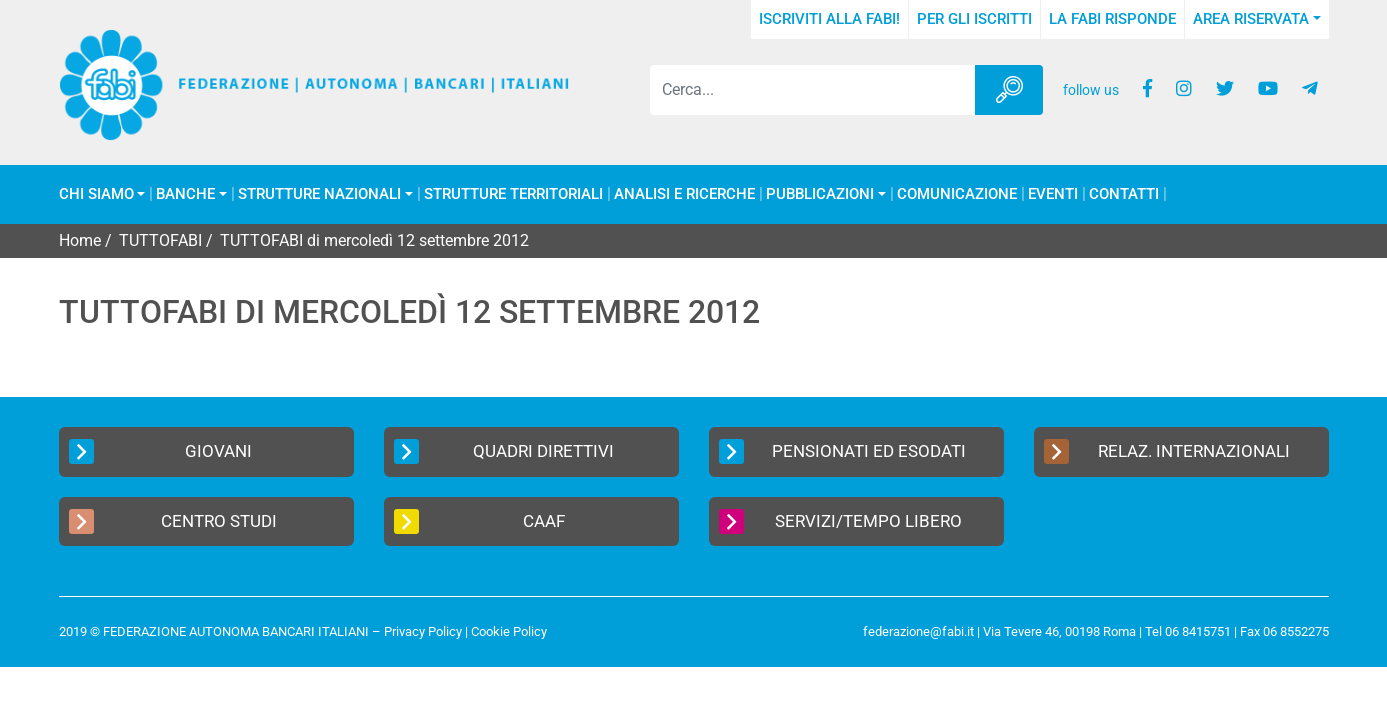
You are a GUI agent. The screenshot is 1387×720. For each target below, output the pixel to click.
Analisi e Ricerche (684, 194)
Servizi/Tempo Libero (841, 521)
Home (80, 240)
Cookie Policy (509, 631)
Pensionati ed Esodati (842, 451)
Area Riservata (1251, 19)
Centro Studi (173, 521)
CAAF (479, 521)
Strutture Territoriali (513, 194)
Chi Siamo (96, 194)
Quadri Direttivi (504, 451)
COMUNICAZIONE (957, 194)
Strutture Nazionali (319, 194)
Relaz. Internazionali (1167, 451)
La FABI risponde (1112, 19)
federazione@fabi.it (918, 631)
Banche (185, 194)
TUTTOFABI (160, 240)
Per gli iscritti (974, 19)
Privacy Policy (423, 631)
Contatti (1124, 194)
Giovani (161, 451)
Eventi (1053, 194)
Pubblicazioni (820, 194)
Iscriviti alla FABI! (829, 19)
